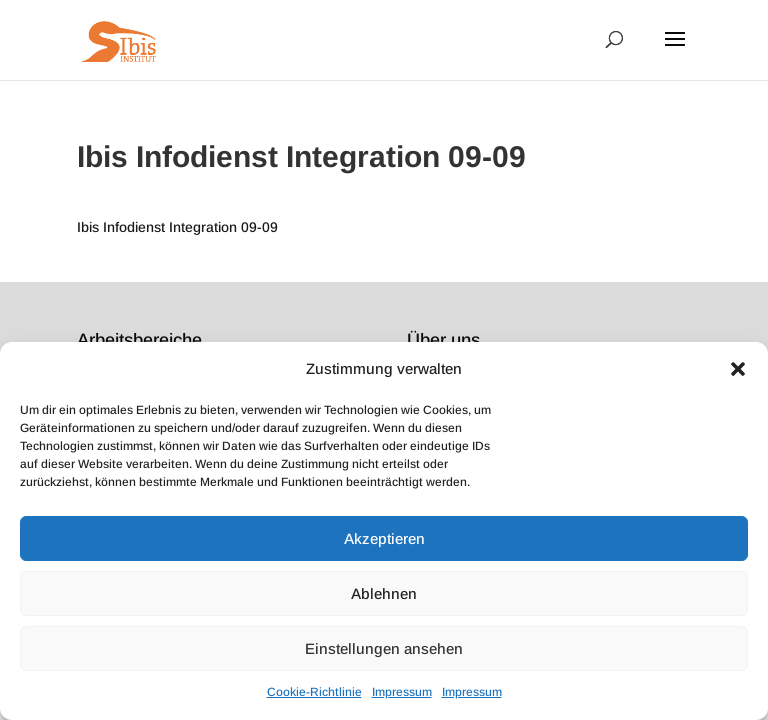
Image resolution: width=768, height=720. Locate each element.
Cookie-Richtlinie (314, 692)
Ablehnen (384, 593)
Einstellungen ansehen (384, 648)
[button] (738, 369)
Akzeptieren (384, 538)
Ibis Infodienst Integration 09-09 (177, 227)
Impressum (402, 692)
